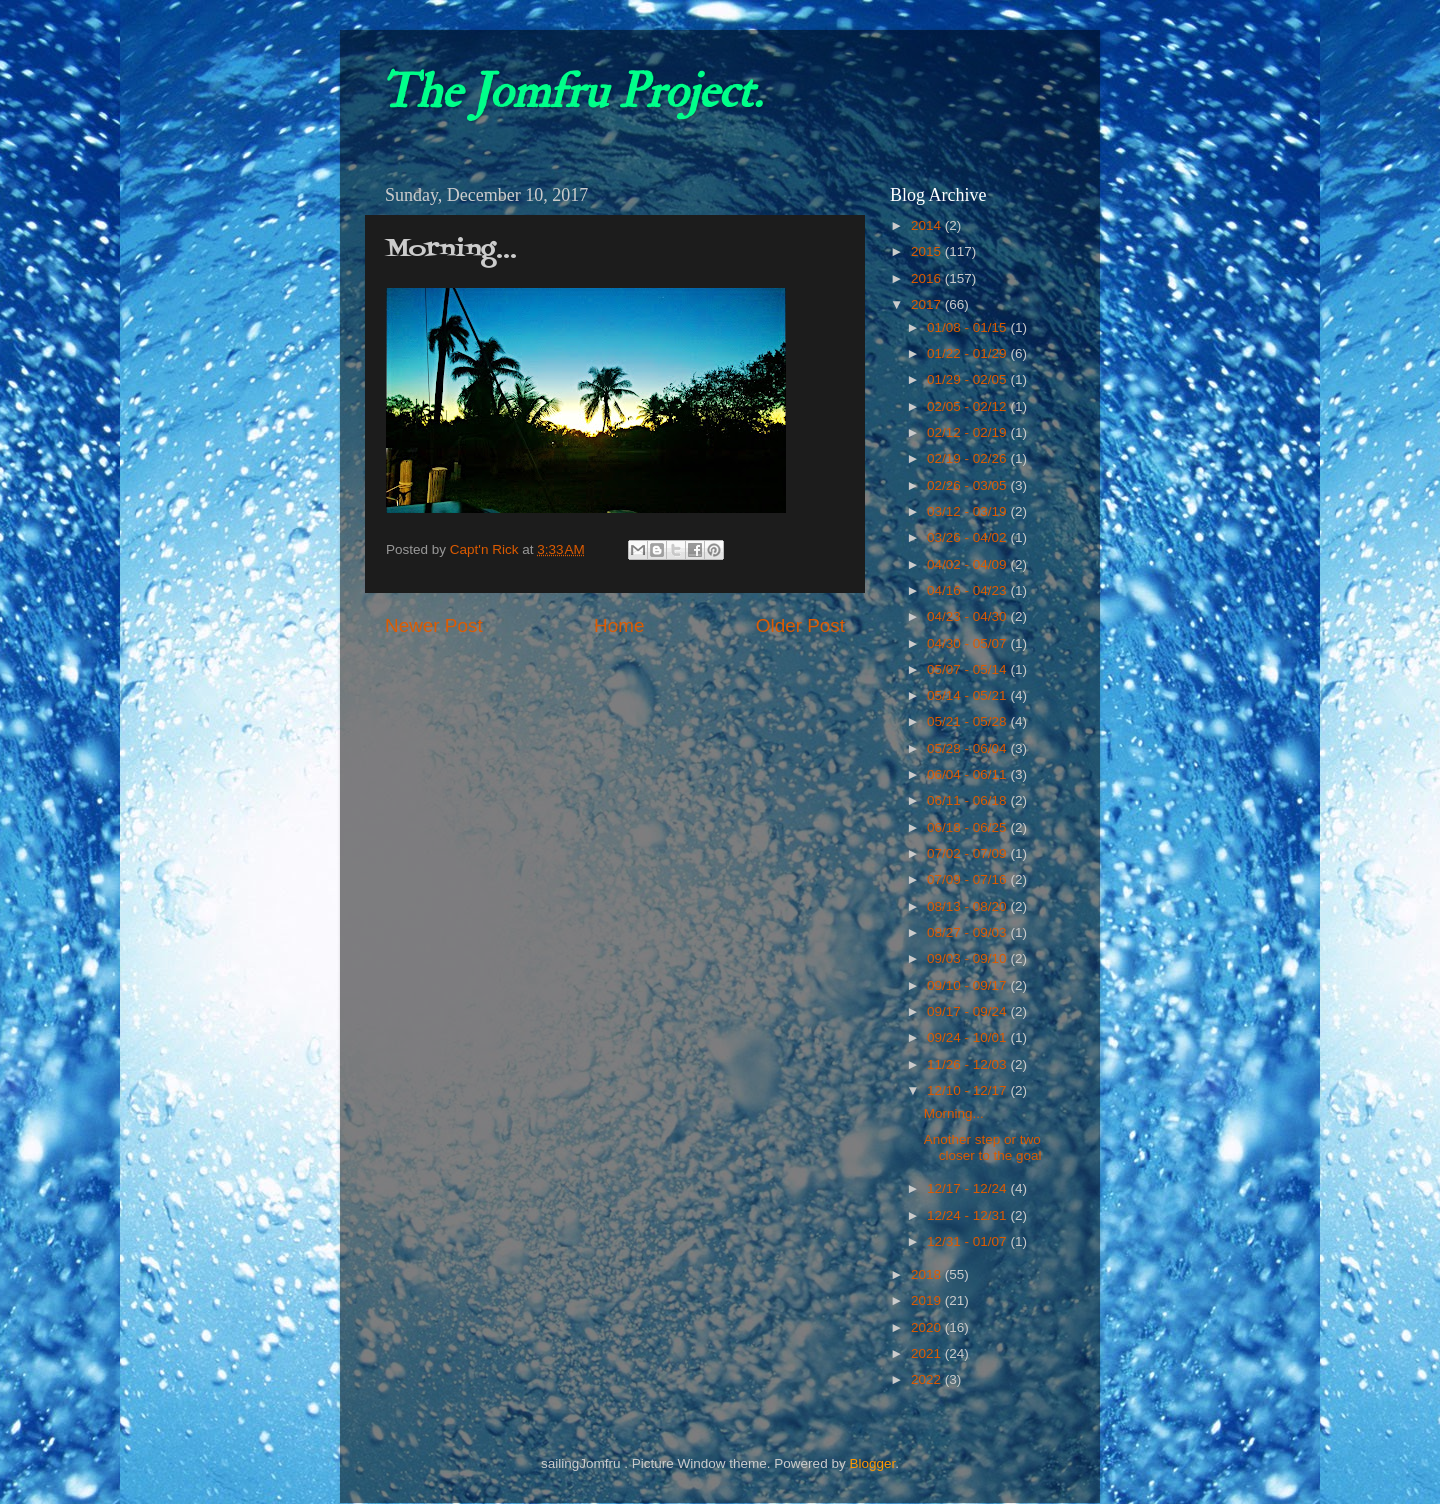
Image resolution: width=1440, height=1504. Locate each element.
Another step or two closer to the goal (983, 1147)
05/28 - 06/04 (968, 748)
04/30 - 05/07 (968, 643)
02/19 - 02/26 (968, 458)
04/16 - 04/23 (968, 590)
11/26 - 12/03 (968, 1064)
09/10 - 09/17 (968, 985)
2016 (928, 278)
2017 (928, 304)
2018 (928, 1274)
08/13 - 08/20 (968, 906)
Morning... (954, 1113)
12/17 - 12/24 (968, 1188)
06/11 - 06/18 (968, 800)
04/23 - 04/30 (968, 616)
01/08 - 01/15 (968, 327)
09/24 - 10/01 (968, 1037)
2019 (928, 1300)
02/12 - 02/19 (968, 432)
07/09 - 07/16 (968, 879)
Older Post (800, 625)
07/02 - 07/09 (968, 853)
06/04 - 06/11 (968, 774)
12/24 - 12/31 (968, 1215)
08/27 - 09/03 (968, 932)
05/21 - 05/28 (968, 721)
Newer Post (434, 625)
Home (619, 625)
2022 (928, 1379)
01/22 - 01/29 (968, 353)
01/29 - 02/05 (968, 379)
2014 (928, 225)
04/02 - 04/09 (968, 564)
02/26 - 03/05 (968, 485)
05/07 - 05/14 (968, 669)
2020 (928, 1327)
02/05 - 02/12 (968, 406)
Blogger (872, 1463)
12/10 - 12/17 (968, 1090)
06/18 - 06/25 (968, 827)
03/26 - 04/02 (968, 537)
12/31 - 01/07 (968, 1241)
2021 (928, 1353)
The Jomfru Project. (571, 92)
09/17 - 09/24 (968, 1011)
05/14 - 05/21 (968, 695)
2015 (928, 251)
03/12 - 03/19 (968, 511)
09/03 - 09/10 (968, 958)
